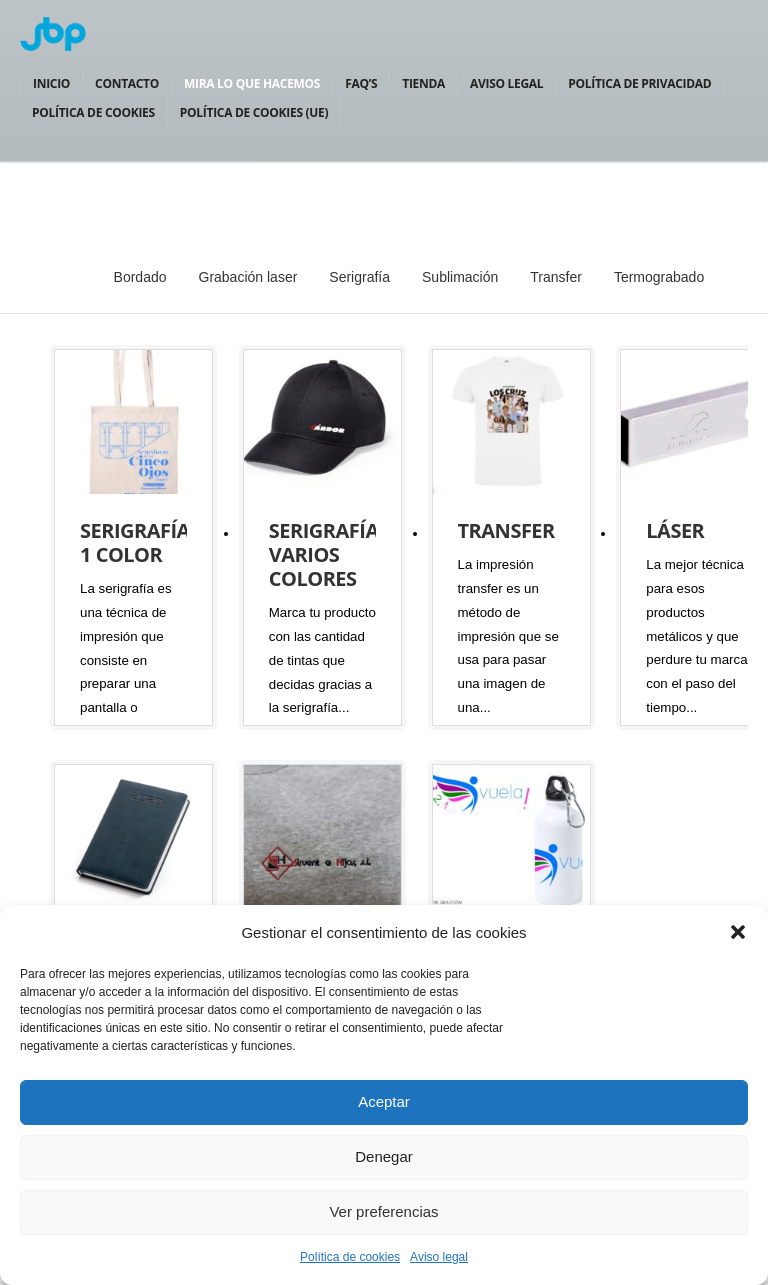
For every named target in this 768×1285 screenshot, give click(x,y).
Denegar (384, 1156)
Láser (675, 530)
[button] (738, 932)
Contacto (127, 83)
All (74, 277)
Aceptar (384, 1101)
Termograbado (659, 277)
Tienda (423, 83)
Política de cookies (350, 1257)
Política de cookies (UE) (254, 112)
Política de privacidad (639, 83)
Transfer (556, 277)
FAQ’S (361, 83)
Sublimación (460, 277)
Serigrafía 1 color (135, 542)
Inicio (51, 83)
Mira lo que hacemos (252, 83)
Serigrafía (359, 277)
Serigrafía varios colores (324, 554)
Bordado (140, 277)
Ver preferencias (383, 1211)
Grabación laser (248, 277)
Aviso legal (439, 1257)
